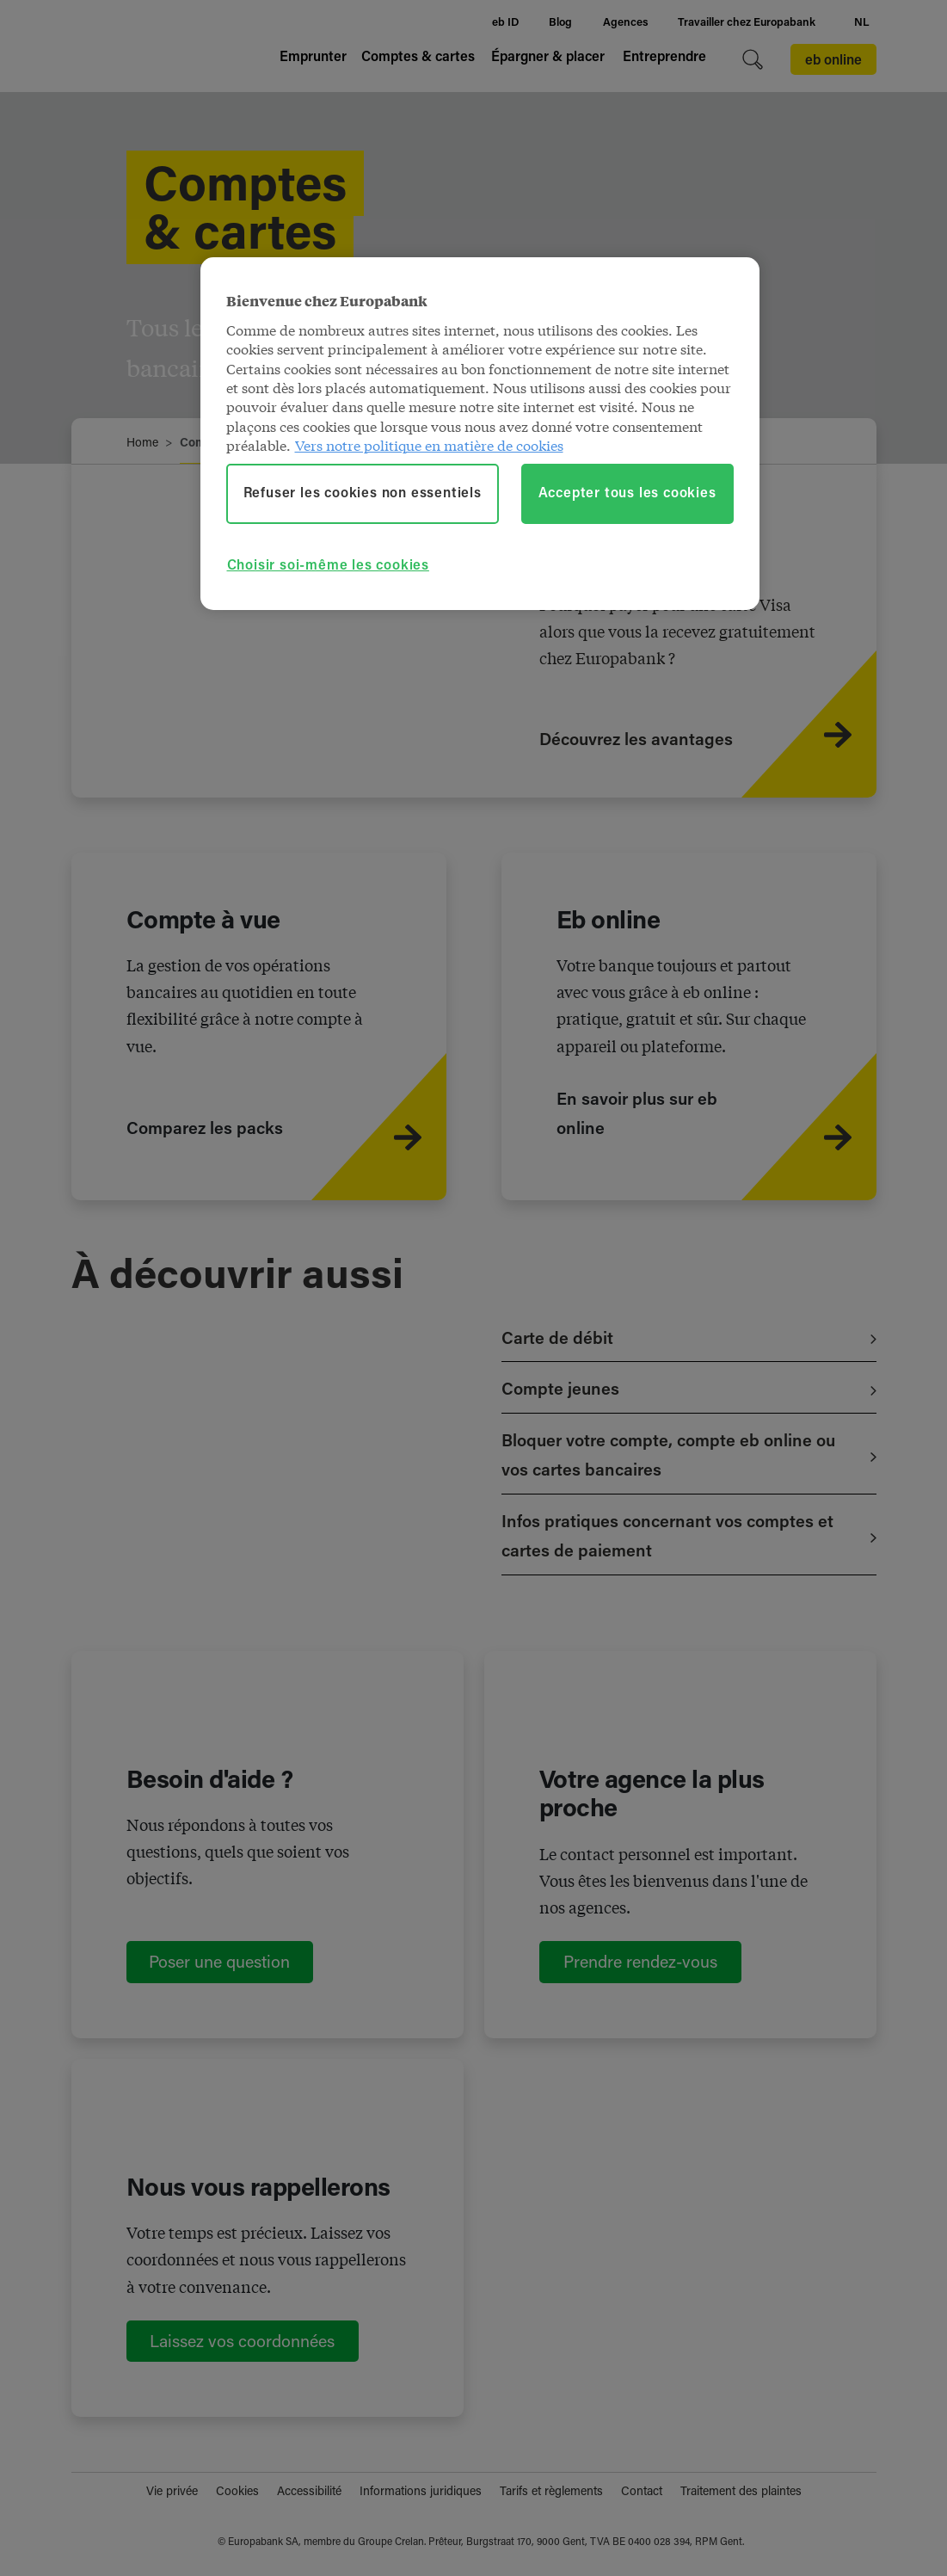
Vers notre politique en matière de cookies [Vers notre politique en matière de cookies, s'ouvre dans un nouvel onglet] (429, 444)
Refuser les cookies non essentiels (362, 494)
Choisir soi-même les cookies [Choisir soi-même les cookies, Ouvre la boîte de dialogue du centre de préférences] (328, 566)
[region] (479, 433)
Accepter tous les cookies (627, 494)
